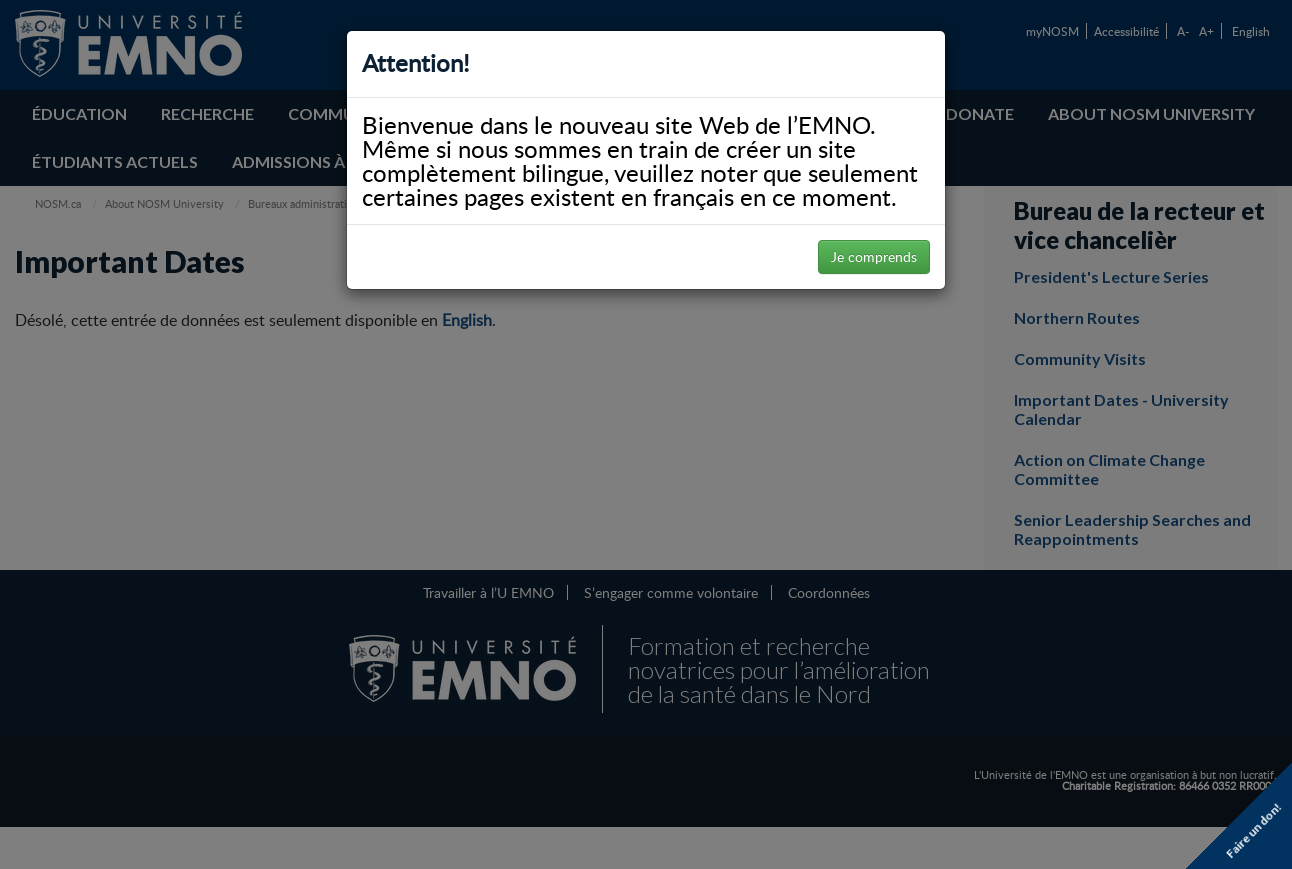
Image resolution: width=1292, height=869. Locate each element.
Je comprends (874, 256)
